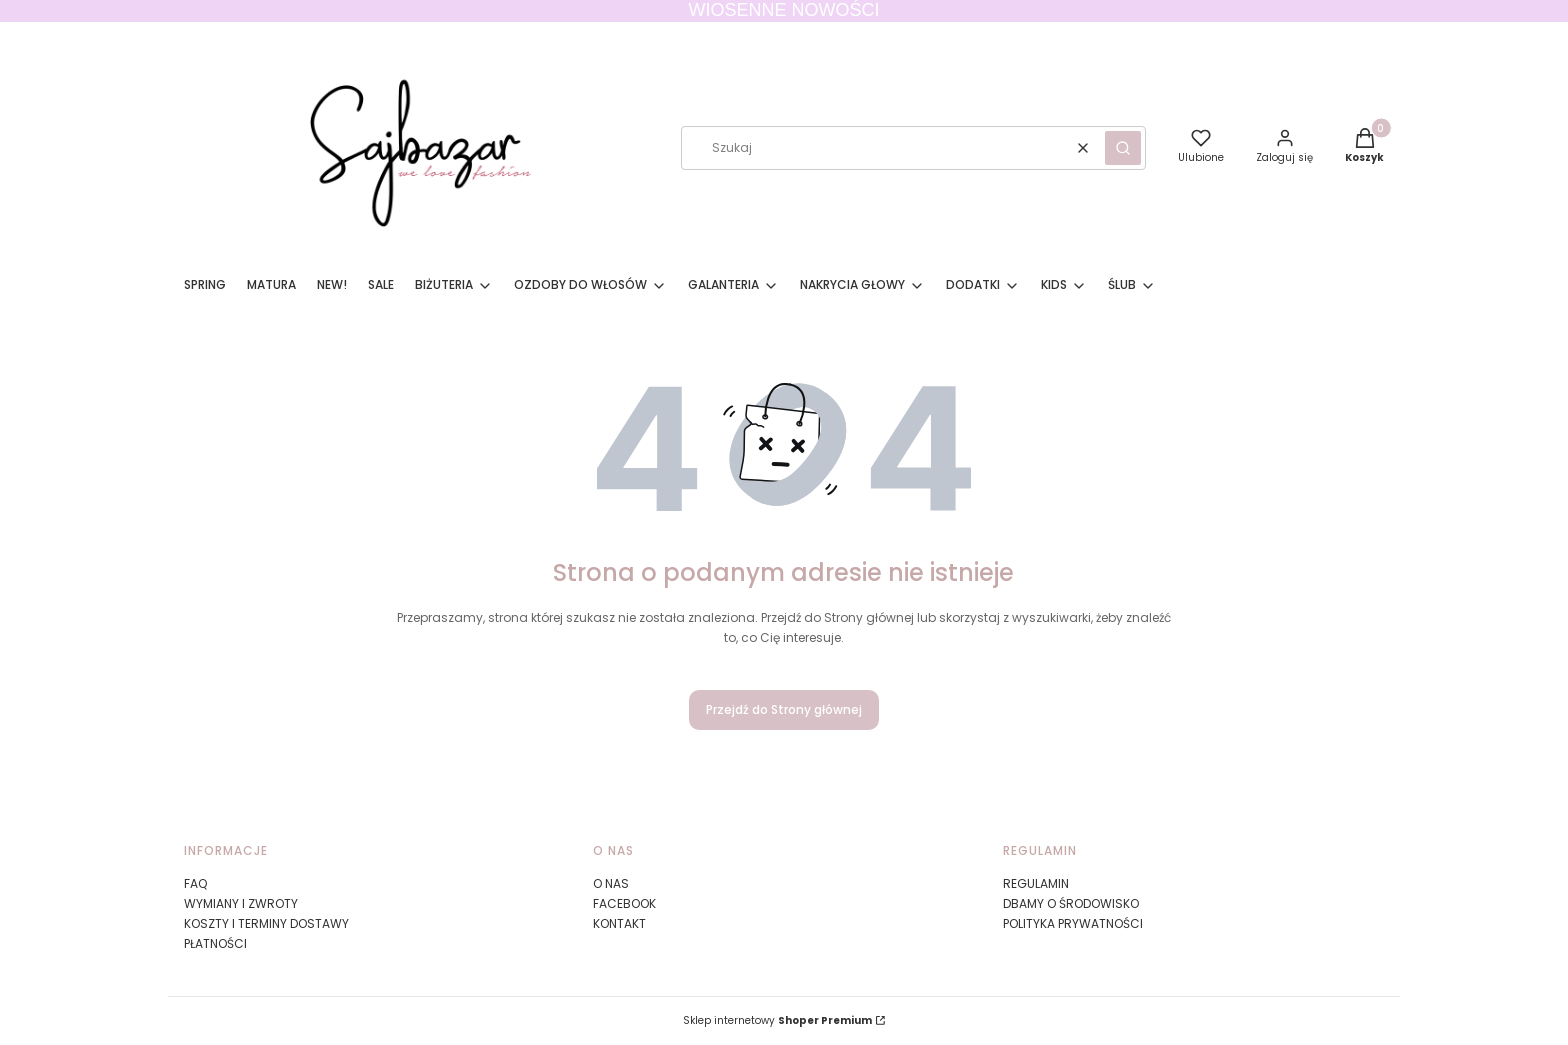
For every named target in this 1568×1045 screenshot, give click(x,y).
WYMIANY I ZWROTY (241, 903)
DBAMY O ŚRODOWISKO (1071, 903)
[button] (1123, 148)
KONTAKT (619, 923)
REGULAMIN (1036, 883)
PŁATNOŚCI (215, 943)
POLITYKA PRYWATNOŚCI (1073, 923)
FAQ (195, 883)
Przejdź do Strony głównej (784, 709)
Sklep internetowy (777, 1020)
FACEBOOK (624, 903)
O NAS (611, 883)
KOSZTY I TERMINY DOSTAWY (266, 923)
